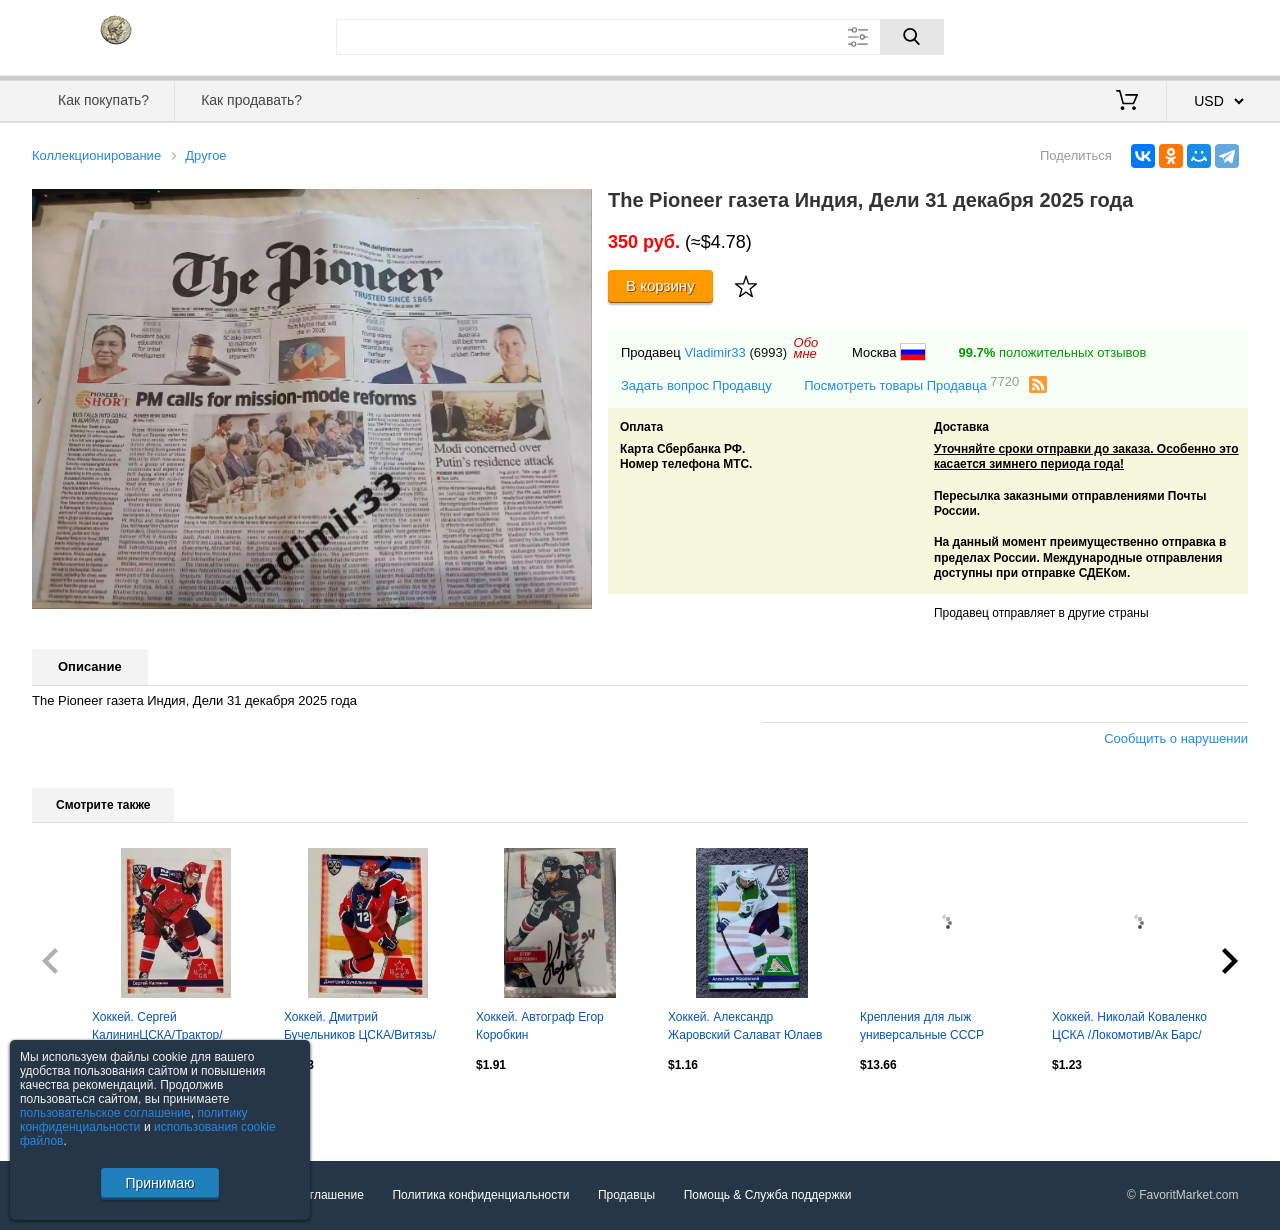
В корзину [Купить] (660, 285)
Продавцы (626, 1195)
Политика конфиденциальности (480, 1195)
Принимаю (159, 1183)
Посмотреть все (76, 1108)
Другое (205, 155)
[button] (574, 207)
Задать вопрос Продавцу (696, 385)
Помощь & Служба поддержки (768, 1195)
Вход (1131, 35)
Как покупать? (103, 100)
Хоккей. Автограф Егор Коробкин (540, 1026)
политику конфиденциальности (134, 1120)
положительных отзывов (1053, 352)
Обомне (806, 348)
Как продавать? (251, 100)
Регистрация (1207, 35)
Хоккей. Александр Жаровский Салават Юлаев (745, 1026)
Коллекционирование (96, 155)
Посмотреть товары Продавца (911, 384)
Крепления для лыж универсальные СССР (922, 1026)
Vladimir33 (714, 352)
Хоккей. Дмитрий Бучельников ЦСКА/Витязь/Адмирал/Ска (360, 1028)
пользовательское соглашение (105, 1113)
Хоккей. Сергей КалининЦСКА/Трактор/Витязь (157, 1028)
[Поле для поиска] (640, 37)
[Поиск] (912, 37)
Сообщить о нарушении (1176, 738)
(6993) (768, 352)
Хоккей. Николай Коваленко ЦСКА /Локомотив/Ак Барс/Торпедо (1129, 1028)
